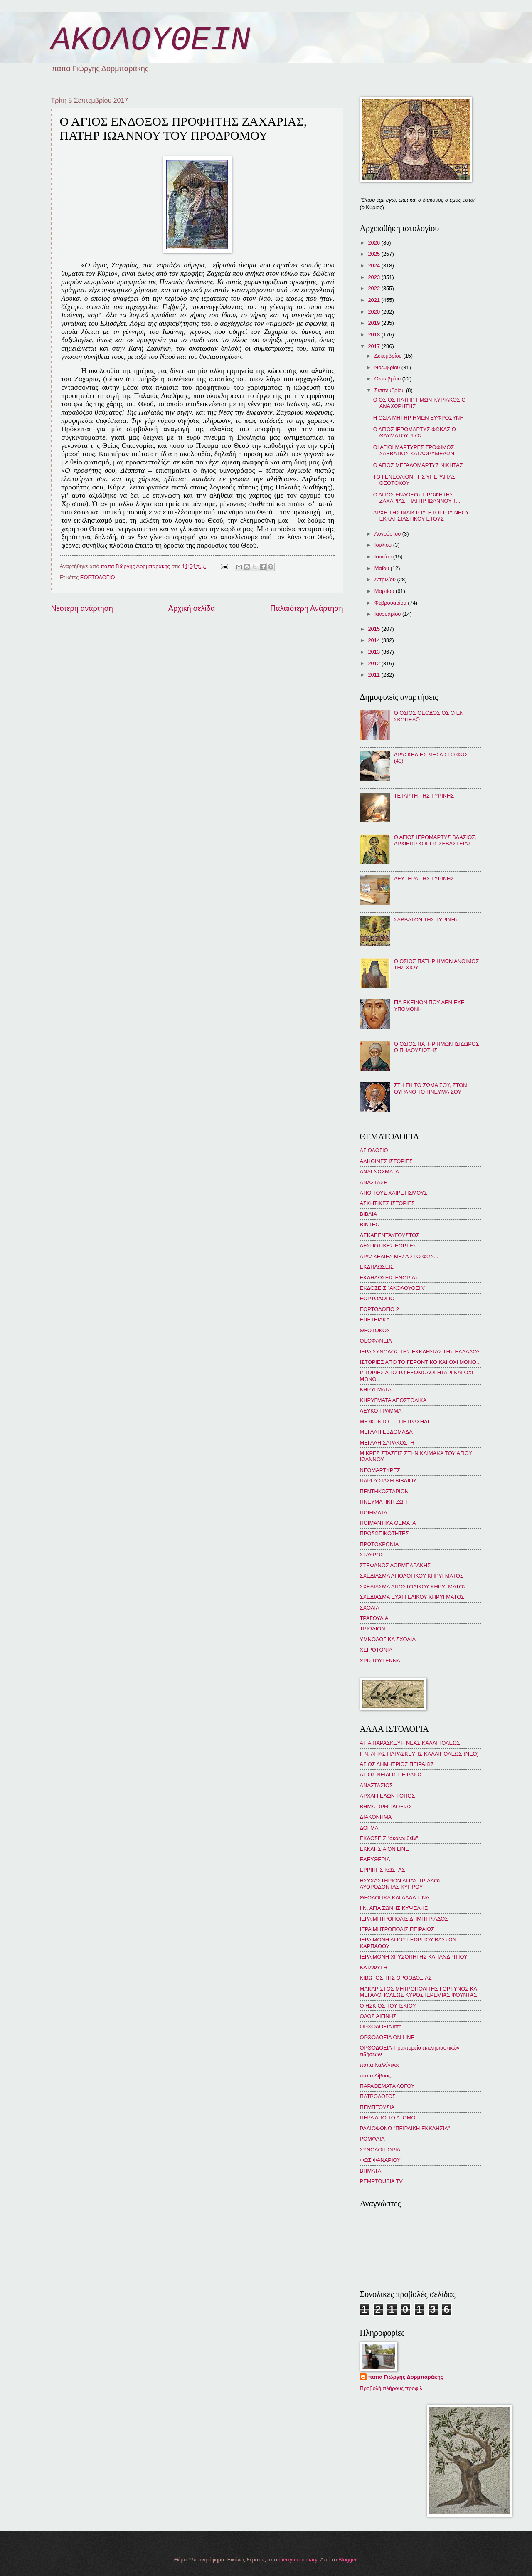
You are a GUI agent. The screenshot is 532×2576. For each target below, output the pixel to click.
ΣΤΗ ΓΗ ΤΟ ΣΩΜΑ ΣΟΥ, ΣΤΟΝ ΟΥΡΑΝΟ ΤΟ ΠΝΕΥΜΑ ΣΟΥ (430, 1088)
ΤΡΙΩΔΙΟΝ (372, 1628)
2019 (374, 323)
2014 (374, 640)
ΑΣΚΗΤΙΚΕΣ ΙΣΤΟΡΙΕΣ (387, 1203)
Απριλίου (385, 579)
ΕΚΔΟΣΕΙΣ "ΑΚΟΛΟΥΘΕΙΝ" (393, 1288)
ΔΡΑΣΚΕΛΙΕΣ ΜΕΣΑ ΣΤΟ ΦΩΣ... (399, 1256)
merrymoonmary (297, 2559)
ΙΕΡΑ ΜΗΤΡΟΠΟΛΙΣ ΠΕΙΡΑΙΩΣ (397, 1929)
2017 (374, 346)
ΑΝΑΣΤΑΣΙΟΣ (376, 1785)
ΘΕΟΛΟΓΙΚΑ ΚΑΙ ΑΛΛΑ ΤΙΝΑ (394, 1897)
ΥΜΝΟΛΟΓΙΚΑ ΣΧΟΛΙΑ (388, 1639)
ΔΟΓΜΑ (369, 1828)
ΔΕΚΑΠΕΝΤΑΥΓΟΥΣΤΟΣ (390, 1235)
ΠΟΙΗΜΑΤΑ (373, 1512)
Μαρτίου (385, 591)
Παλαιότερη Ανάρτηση (306, 608)
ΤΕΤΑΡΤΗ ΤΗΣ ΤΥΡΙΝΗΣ (424, 796)
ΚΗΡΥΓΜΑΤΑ (376, 1389)
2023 (374, 277)
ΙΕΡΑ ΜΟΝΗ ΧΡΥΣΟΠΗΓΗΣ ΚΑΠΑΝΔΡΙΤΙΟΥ (414, 1957)
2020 (374, 312)
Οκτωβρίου (388, 378)
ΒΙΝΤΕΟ (370, 1224)
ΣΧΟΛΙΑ (369, 1608)
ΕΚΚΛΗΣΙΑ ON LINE (384, 1849)
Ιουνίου (383, 556)
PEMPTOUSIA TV (381, 2181)
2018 (374, 334)
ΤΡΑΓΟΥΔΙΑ (374, 1618)
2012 (374, 663)
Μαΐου (382, 568)
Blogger (347, 2559)
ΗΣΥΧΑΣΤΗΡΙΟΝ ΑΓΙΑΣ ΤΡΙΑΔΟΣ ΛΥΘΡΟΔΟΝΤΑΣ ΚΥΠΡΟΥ (401, 1883)
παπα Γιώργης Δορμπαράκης (405, 2377)
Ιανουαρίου (388, 614)
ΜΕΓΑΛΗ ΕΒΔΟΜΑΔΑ (386, 1432)
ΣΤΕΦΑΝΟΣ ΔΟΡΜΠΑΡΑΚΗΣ (395, 1565)
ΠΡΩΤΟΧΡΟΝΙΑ (379, 1544)
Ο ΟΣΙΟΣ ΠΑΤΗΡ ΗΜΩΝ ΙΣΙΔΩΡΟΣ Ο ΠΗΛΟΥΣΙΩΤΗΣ (436, 1047)
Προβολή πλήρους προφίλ (391, 2388)
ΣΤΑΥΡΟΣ (372, 1554)
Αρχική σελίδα (191, 608)
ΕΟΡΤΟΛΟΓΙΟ (97, 577)
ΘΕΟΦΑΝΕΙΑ (376, 1341)
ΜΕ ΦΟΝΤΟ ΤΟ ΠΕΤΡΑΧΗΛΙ (394, 1421)
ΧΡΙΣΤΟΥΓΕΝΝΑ (380, 1660)
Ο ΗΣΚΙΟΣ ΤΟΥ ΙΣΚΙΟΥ (388, 2006)
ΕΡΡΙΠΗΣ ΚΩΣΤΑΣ (382, 1870)
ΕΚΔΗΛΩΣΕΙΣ (377, 1267)
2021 (374, 300)
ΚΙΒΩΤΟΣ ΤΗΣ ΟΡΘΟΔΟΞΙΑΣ (396, 1978)
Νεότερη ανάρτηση (82, 608)
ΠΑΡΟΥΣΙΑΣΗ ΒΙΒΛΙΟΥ (388, 1480)
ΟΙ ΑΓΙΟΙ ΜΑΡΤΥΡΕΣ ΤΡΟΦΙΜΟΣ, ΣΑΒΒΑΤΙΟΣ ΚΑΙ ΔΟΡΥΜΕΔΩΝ (414, 450)
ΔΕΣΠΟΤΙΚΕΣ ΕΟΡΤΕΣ (388, 1245)
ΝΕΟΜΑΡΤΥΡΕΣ (380, 1470)
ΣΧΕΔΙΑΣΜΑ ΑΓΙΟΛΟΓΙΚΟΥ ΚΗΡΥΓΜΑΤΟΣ (411, 1576)
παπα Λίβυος (375, 2075)
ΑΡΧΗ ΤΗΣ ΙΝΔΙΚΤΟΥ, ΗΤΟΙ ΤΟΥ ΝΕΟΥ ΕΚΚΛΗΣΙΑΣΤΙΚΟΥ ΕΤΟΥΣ (421, 515)
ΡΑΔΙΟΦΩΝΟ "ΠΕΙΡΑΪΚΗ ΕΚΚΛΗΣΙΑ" (405, 2128)
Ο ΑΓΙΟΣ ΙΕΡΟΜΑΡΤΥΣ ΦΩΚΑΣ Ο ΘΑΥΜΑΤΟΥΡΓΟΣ (414, 432)
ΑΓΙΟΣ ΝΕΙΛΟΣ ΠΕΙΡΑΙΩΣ (391, 1774)
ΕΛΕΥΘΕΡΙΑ (375, 1859)
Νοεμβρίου (387, 367)
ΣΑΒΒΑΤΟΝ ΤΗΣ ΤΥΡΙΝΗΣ (426, 919)
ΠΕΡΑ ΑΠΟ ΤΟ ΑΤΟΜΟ (388, 2117)
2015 (374, 629)
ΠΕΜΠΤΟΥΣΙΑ (377, 2107)
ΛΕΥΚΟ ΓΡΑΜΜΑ (381, 1411)
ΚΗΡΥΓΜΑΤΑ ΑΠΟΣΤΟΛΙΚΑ (393, 1400)
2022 (374, 288)
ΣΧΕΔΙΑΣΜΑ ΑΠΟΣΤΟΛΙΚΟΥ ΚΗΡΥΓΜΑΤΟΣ (413, 1586)
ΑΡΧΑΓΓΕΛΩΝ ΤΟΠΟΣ (387, 1796)
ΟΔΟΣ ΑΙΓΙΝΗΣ (378, 2016)
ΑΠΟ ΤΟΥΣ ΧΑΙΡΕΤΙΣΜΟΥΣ (394, 1193)
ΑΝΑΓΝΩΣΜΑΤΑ (379, 1171)
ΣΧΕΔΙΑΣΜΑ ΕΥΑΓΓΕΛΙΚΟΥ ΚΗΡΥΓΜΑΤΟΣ (412, 1597)
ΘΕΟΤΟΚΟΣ (375, 1330)
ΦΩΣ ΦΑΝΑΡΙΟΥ (380, 2160)
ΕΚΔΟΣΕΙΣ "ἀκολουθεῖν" (389, 1838)
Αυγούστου (388, 534)
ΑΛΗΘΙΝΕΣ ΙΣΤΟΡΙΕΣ (386, 1161)
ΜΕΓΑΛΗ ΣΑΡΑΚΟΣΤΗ (387, 1443)
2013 (374, 652)
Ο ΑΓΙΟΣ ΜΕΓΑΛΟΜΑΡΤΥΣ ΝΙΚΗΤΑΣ (418, 465)
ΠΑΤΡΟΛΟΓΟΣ (378, 2096)
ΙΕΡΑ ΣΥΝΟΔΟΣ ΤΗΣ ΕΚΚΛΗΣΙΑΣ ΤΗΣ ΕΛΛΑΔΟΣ (420, 1352)
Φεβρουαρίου (391, 603)
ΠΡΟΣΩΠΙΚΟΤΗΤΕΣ (384, 1533)
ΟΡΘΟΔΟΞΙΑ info (381, 2026)
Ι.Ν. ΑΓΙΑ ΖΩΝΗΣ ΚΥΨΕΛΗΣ (394, 1908)
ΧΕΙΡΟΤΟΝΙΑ (376, 1650)
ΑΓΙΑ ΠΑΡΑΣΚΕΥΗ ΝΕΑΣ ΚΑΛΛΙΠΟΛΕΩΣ (410, 1743)
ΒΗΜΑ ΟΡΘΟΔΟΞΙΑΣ (386, 1806)
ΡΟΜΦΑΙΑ (372, 2139)
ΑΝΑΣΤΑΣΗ (374, 1182)
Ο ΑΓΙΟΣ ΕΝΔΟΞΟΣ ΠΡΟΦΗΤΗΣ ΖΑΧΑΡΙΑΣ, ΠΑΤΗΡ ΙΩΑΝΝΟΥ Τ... (416, 497)
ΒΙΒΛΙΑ (368, 1214)
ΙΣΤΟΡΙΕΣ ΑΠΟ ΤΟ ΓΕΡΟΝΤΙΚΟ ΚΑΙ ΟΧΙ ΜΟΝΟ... (420, 1362)
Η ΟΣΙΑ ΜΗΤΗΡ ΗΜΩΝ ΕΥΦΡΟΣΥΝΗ (418, 418)
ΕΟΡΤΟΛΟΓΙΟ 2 (379, 1309)
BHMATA (371, 2171)
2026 (374, 243)
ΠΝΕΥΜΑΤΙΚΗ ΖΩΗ (383, 1502)
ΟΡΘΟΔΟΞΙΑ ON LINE (387, 2037)
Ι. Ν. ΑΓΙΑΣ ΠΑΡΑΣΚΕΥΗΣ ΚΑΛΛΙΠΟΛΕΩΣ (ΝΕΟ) (419, 1754)
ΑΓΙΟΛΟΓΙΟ (374, 1150)
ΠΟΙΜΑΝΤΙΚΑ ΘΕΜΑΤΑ (388, 1523)
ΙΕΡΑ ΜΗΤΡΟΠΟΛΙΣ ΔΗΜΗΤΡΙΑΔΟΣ (404, 1919)
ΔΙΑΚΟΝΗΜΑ (376, 1817)
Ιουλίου (383, 545)
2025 (374, 254)
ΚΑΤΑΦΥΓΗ (373, 1967)
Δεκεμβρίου (388, 356)
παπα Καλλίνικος (380, 2065)
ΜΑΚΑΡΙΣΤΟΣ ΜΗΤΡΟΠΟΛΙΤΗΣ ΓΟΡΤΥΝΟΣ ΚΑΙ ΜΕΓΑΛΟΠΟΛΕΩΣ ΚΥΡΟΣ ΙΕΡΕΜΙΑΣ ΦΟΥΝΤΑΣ (419, 1992)
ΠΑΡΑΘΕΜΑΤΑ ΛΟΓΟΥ (387, 2086)
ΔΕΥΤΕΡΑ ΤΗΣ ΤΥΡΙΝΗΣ (424, 878)
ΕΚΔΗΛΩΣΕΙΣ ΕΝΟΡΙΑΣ (389, 1277)
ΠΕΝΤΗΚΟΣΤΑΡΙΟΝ (384, 1491)
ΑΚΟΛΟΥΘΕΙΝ (151, 40)
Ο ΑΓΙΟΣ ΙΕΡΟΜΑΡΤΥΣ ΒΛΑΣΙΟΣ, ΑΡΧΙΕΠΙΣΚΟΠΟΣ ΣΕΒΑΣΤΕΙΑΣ (435, 840)
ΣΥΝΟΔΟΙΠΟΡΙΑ (380, 2149)
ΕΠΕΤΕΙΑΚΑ (375, 1319)
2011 (374, 675)
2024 (374, 265)
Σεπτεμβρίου (390, 390)
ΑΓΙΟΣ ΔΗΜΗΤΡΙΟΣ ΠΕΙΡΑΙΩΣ (397, 1764)
